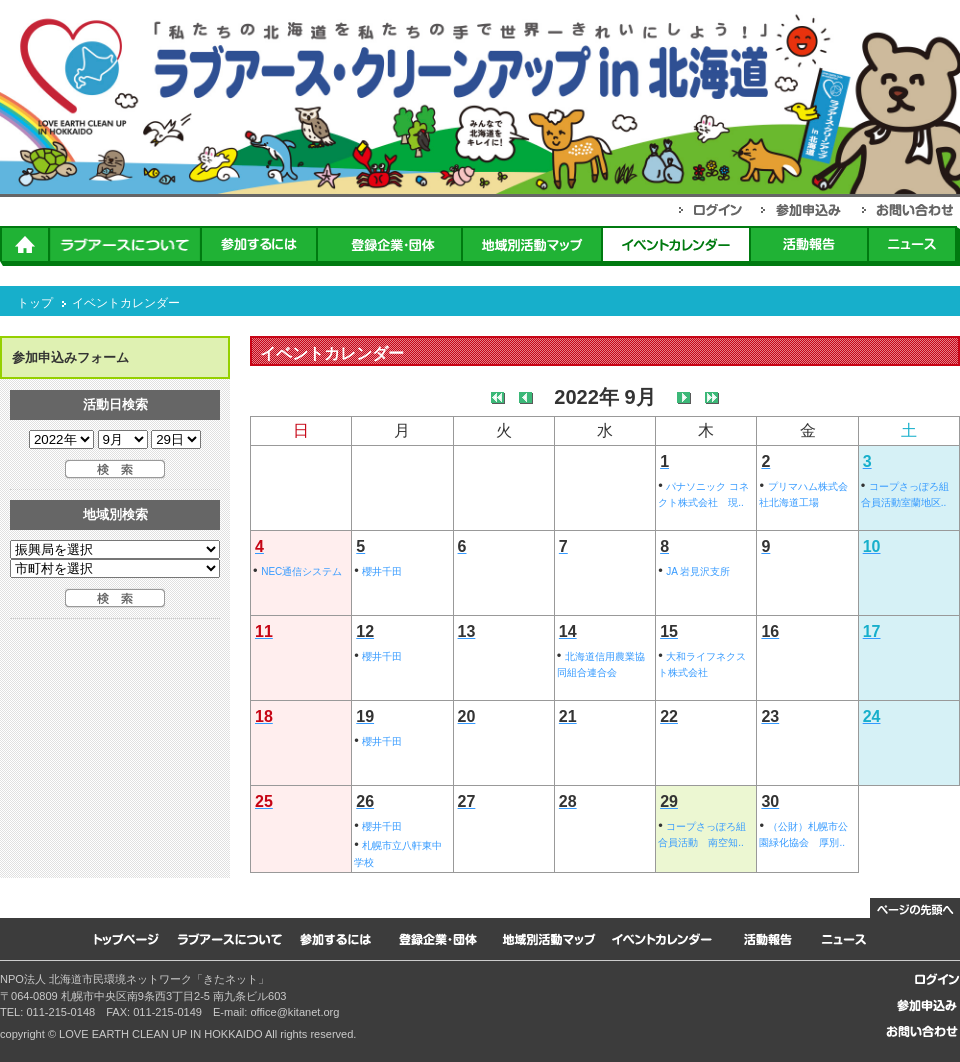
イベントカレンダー (126, 303)
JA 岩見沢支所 (698, 571)
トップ (35, 303)
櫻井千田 (382, 571)
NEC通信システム (301, 571)
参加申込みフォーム (70, 357)
